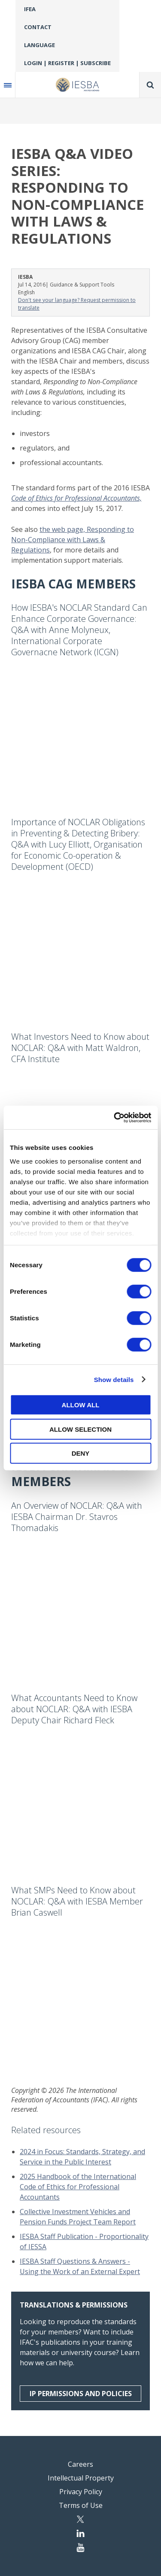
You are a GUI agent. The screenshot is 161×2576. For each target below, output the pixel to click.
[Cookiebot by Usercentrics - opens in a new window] (114, 1117)
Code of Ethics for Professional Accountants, (76, 498)
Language (39, 45)
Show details (114, 1379)
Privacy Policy (80, 2491)
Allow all (81, 1405)
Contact (38, 27)
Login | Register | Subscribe (67, 63)
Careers (80, 2464)
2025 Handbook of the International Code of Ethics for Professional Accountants (78, 2187)
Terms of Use (81, 2505)
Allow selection (80, 1429)
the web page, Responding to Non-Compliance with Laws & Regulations (72, 540)
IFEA (30, 9)
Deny (81, 1453)
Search (150, 85)
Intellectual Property (81, 2478)
